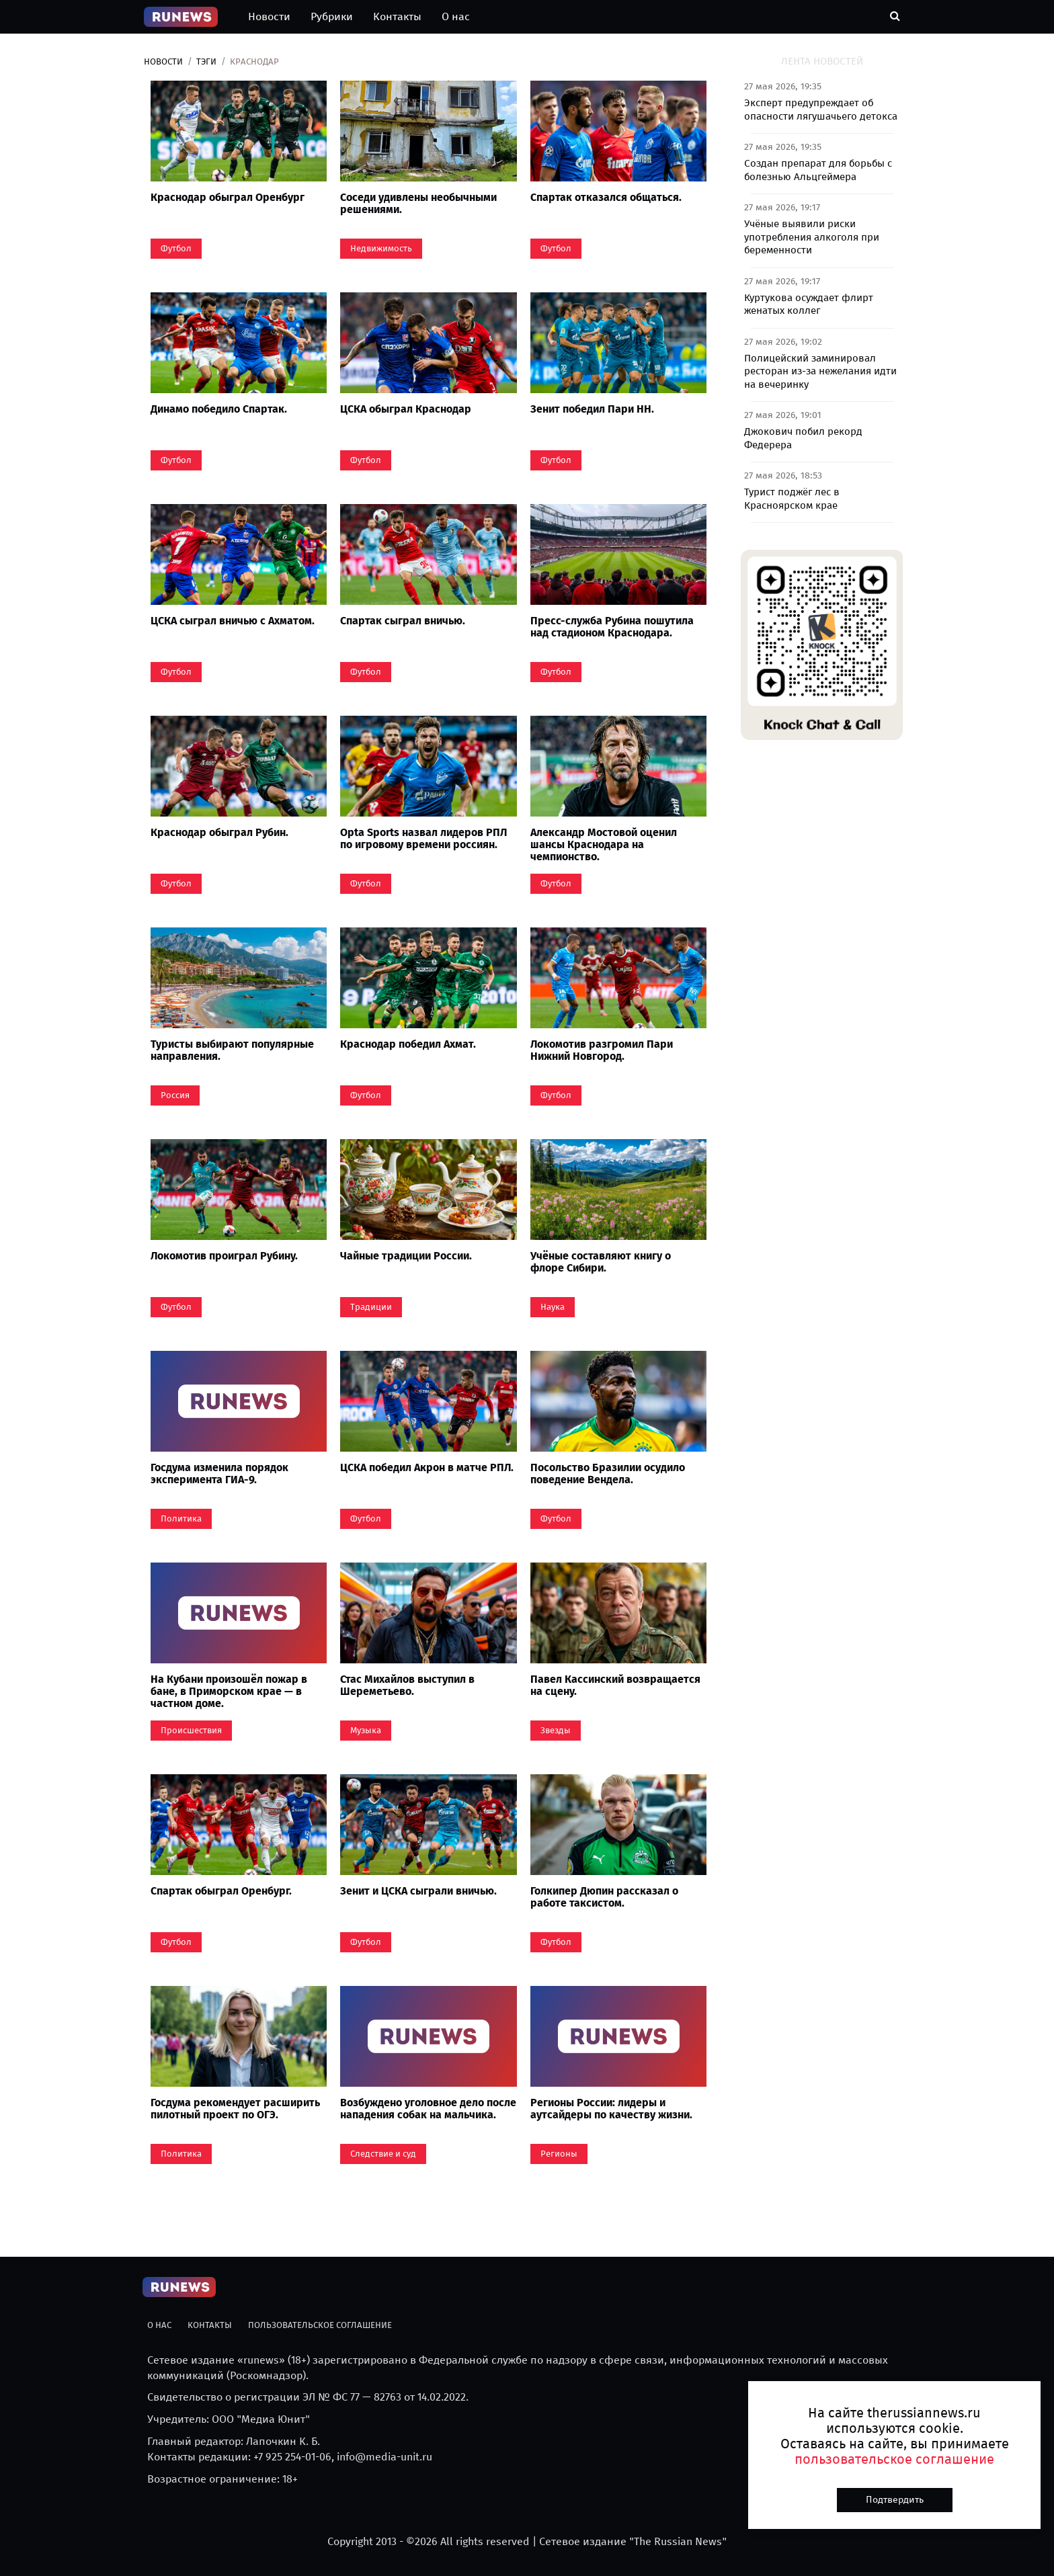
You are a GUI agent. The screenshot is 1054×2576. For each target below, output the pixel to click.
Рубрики (332, 16)
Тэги (206, 61)
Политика (181, 1518)
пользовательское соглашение (894, 2459)
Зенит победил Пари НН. (592, 409)
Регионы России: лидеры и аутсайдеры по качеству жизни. (611, 2108)
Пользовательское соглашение (320, 2325)
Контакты (397, 16)
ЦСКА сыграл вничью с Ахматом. (233, 620)
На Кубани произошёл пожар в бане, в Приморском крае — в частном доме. (229, 1691)
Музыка (365, 1730)
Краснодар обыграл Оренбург (228, 197)
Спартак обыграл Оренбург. (221, 1890)
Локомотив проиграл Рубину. (224, 1255)
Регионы (558, 2154)
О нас (456, 16)
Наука (552, 1307)
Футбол (176, 248)
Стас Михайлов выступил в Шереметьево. (407, 1685)
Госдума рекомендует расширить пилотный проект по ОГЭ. (235, 2108)
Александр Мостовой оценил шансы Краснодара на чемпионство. (603, 844)
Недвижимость (381, 248)
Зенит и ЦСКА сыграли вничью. (418, 1890)
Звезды (555, 1730)
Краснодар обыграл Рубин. (219, 832)
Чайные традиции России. (406, 1255)
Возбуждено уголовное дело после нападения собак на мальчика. (428, 2108)
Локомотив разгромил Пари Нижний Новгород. (601, 1050)
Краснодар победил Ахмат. (408, 1044)
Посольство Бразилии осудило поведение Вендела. (607, 1473)
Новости (269, 16)
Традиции (371, 1307)
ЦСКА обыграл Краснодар (405, 409)
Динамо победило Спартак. (219, 409)
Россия (175, 1095)
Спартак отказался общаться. (606, 197)
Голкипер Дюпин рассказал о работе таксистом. (604, 1896)
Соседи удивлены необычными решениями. (418, 203)
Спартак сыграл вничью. (402, 620)
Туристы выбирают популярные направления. (232, 1050)
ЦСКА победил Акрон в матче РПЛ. (427, 1467)
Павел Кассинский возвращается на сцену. (615, 1685)
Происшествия (191, 1730)
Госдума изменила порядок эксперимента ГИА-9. (219, 1473)
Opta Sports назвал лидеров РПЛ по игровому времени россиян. (423, 838)
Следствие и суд (383, 2154)
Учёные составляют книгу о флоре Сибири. (600, 1261)
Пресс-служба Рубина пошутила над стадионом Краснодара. (612, 626)
